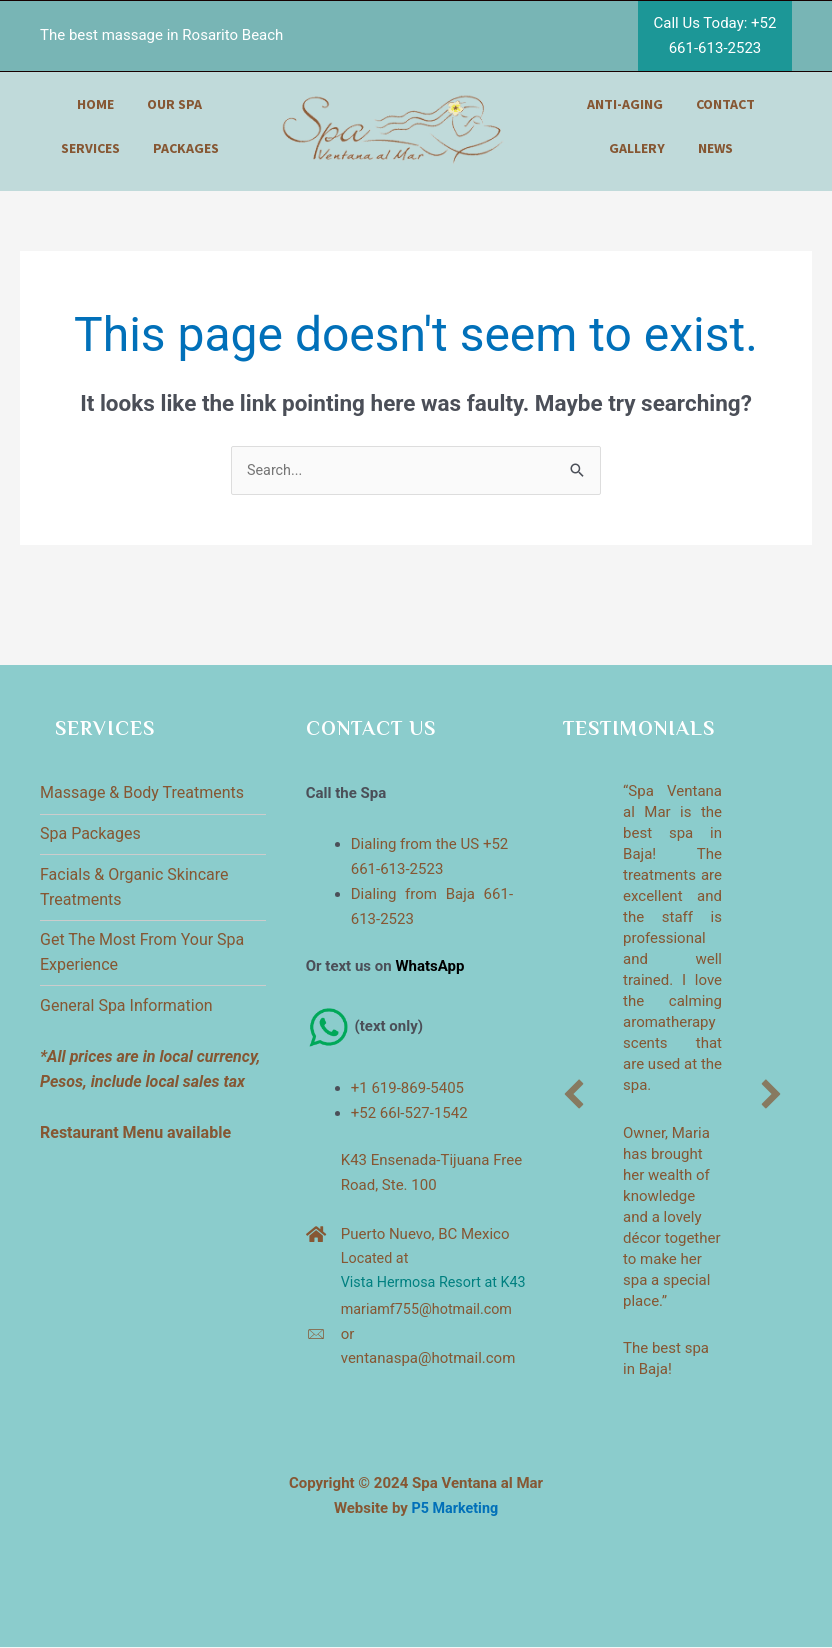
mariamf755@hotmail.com (430, 1337)
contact (725, 104)
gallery (637, 148)
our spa (174, 104)
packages (186, 148)
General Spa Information (126, 1006)
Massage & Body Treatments (142, 793)
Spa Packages (90, 834)
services (90, 148)
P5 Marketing (455, 1509)
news (715, 148)
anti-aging (625, 104)
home (95, 104)
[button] (574, 1095)
